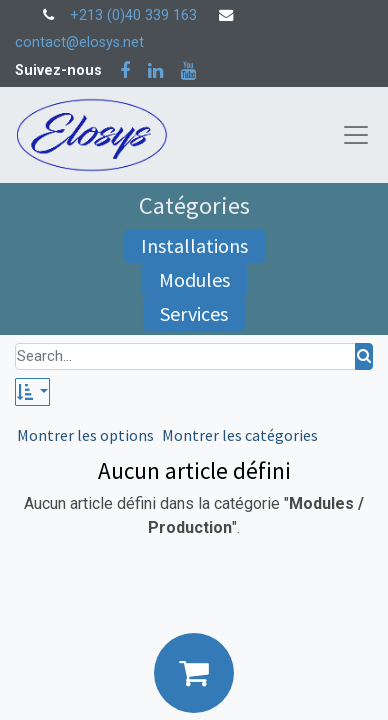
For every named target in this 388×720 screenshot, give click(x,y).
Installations (194, 245)
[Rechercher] (364, 356)
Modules (194, 279)
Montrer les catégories (240, 435)
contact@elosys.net (79, 42)
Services (194, 313)
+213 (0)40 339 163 (133, 15)
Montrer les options (85, 435)
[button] (32, 392)
